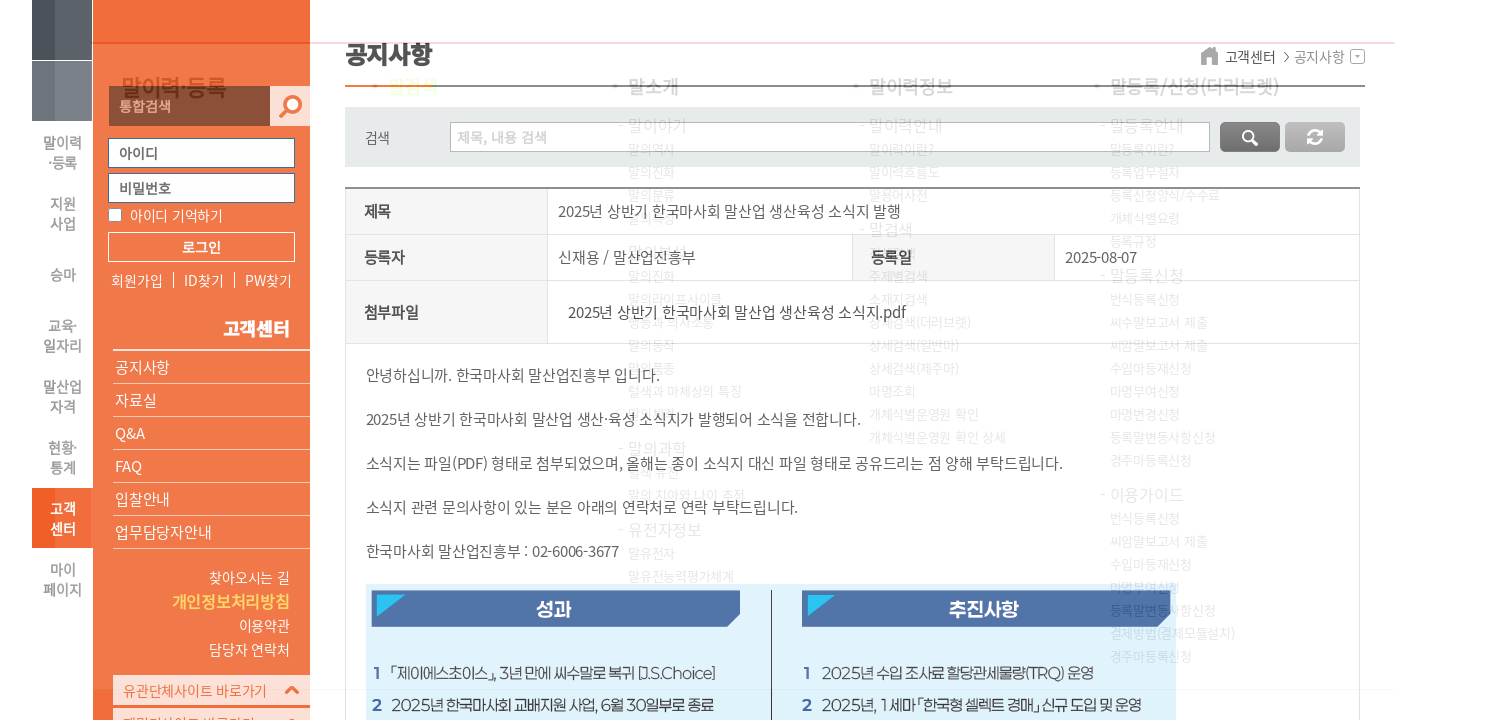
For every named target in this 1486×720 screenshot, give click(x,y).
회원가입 (136, 280)
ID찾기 (203, 280)
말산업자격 (62, 396)
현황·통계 (62, 457)
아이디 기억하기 (176, 215)
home (1212, 56)
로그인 (201, 247)
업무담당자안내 (163, 532)
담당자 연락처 (249, 649)
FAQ (128, 466)
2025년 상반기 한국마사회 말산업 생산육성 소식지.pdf (736, 312)
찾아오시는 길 (249, 577)
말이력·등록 (62, 152)
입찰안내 (142, 499)
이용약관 (264, 625)
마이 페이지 (62, 579)
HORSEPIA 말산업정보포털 (201, 43)
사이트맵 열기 (62, 30)
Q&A (129, 433)
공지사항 (142, 367)
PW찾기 (268, 280)
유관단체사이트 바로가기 (195, 690)
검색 (290, 106)
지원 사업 (63, 213)
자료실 (135, 400)
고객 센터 (63, 518)
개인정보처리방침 (231, 601)
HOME (62, 91)
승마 (63, 274)
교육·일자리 (62, 335)
